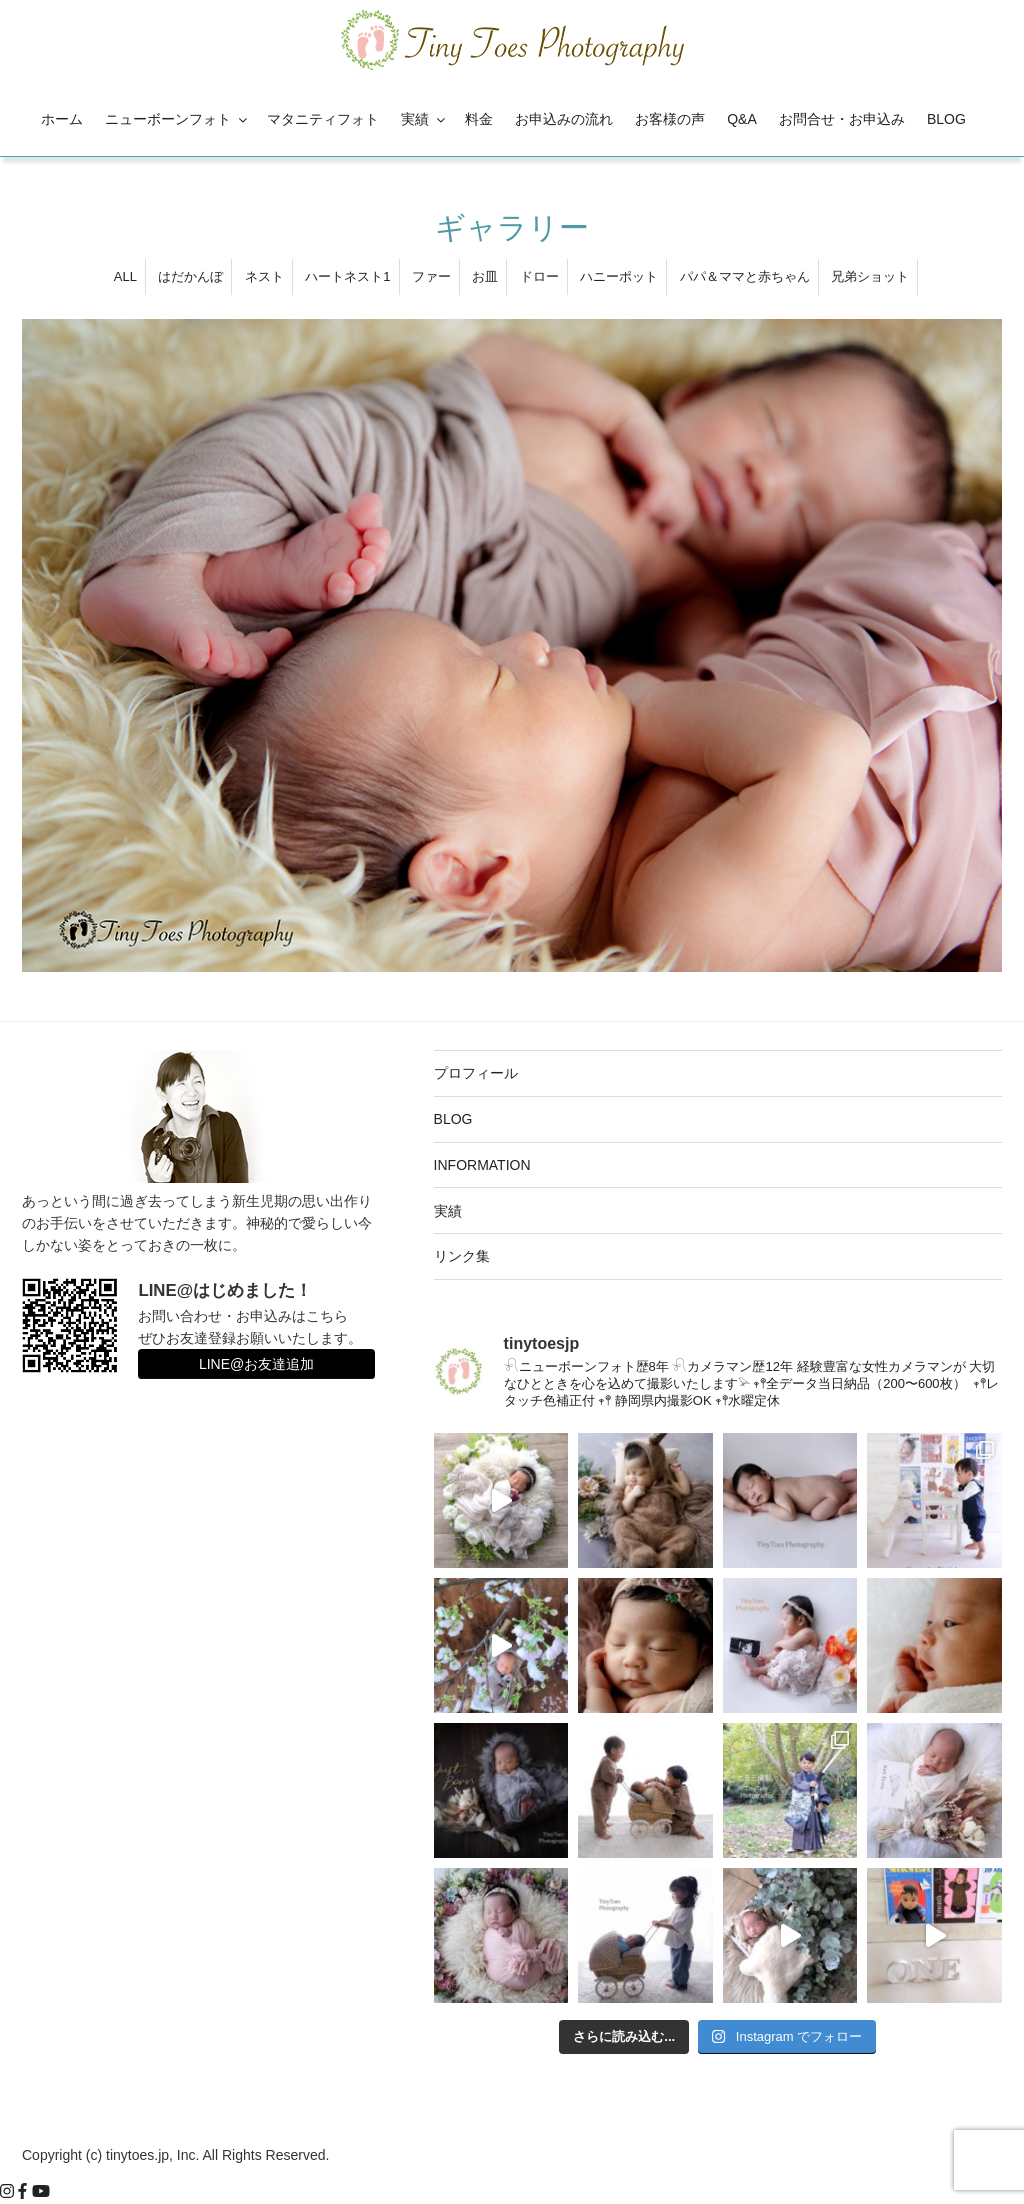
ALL (125, 276)
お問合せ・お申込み (842, 119)
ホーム (62, 119)
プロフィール (476, 1073)
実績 (424, 119)
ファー (431, 276)
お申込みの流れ (564, 119)
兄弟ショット (870, 276)
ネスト (264, 276)
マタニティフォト (323, 119)
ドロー (539, 276)
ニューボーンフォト (177, 119)
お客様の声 (670, 119)
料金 (479, 119)
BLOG (946, 119)
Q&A (742, 119)
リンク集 (462, 1256)
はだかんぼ (190, 276)
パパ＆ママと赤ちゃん (745, 276)
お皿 (485, 276)
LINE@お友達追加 (256, 1364)
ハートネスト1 (347, 276)
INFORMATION (482, 1165)
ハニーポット (619, 276)
